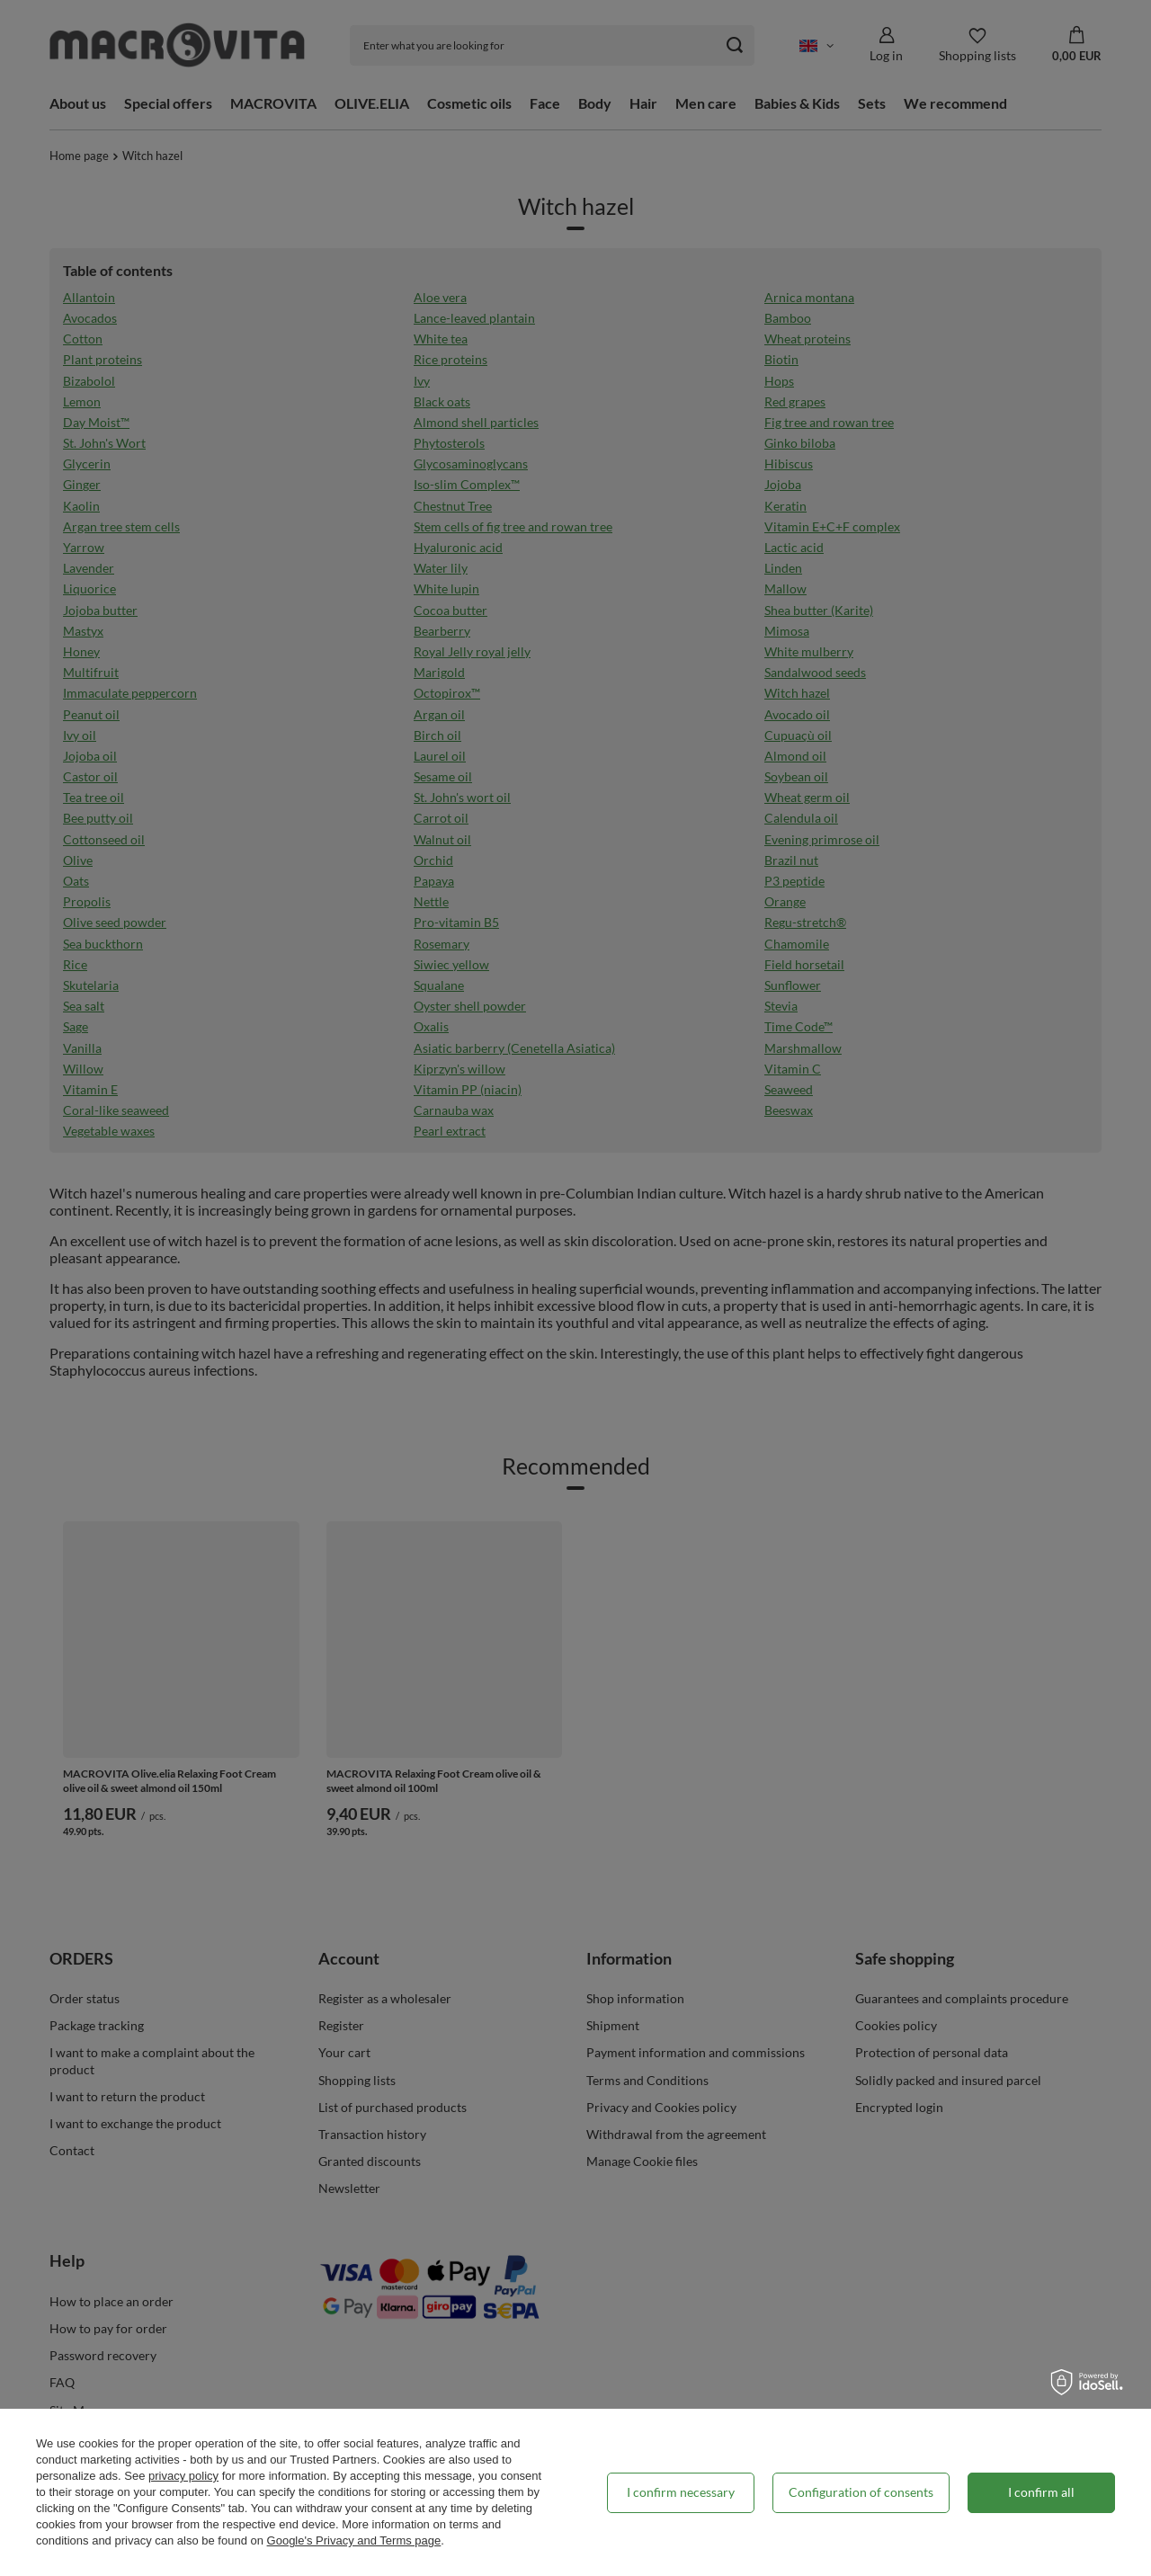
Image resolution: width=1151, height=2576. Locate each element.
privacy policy (183, 2475)
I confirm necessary (681, 2492)
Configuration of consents (861, 2492)
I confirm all (1041, 2492)
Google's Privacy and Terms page (354, 2540)
